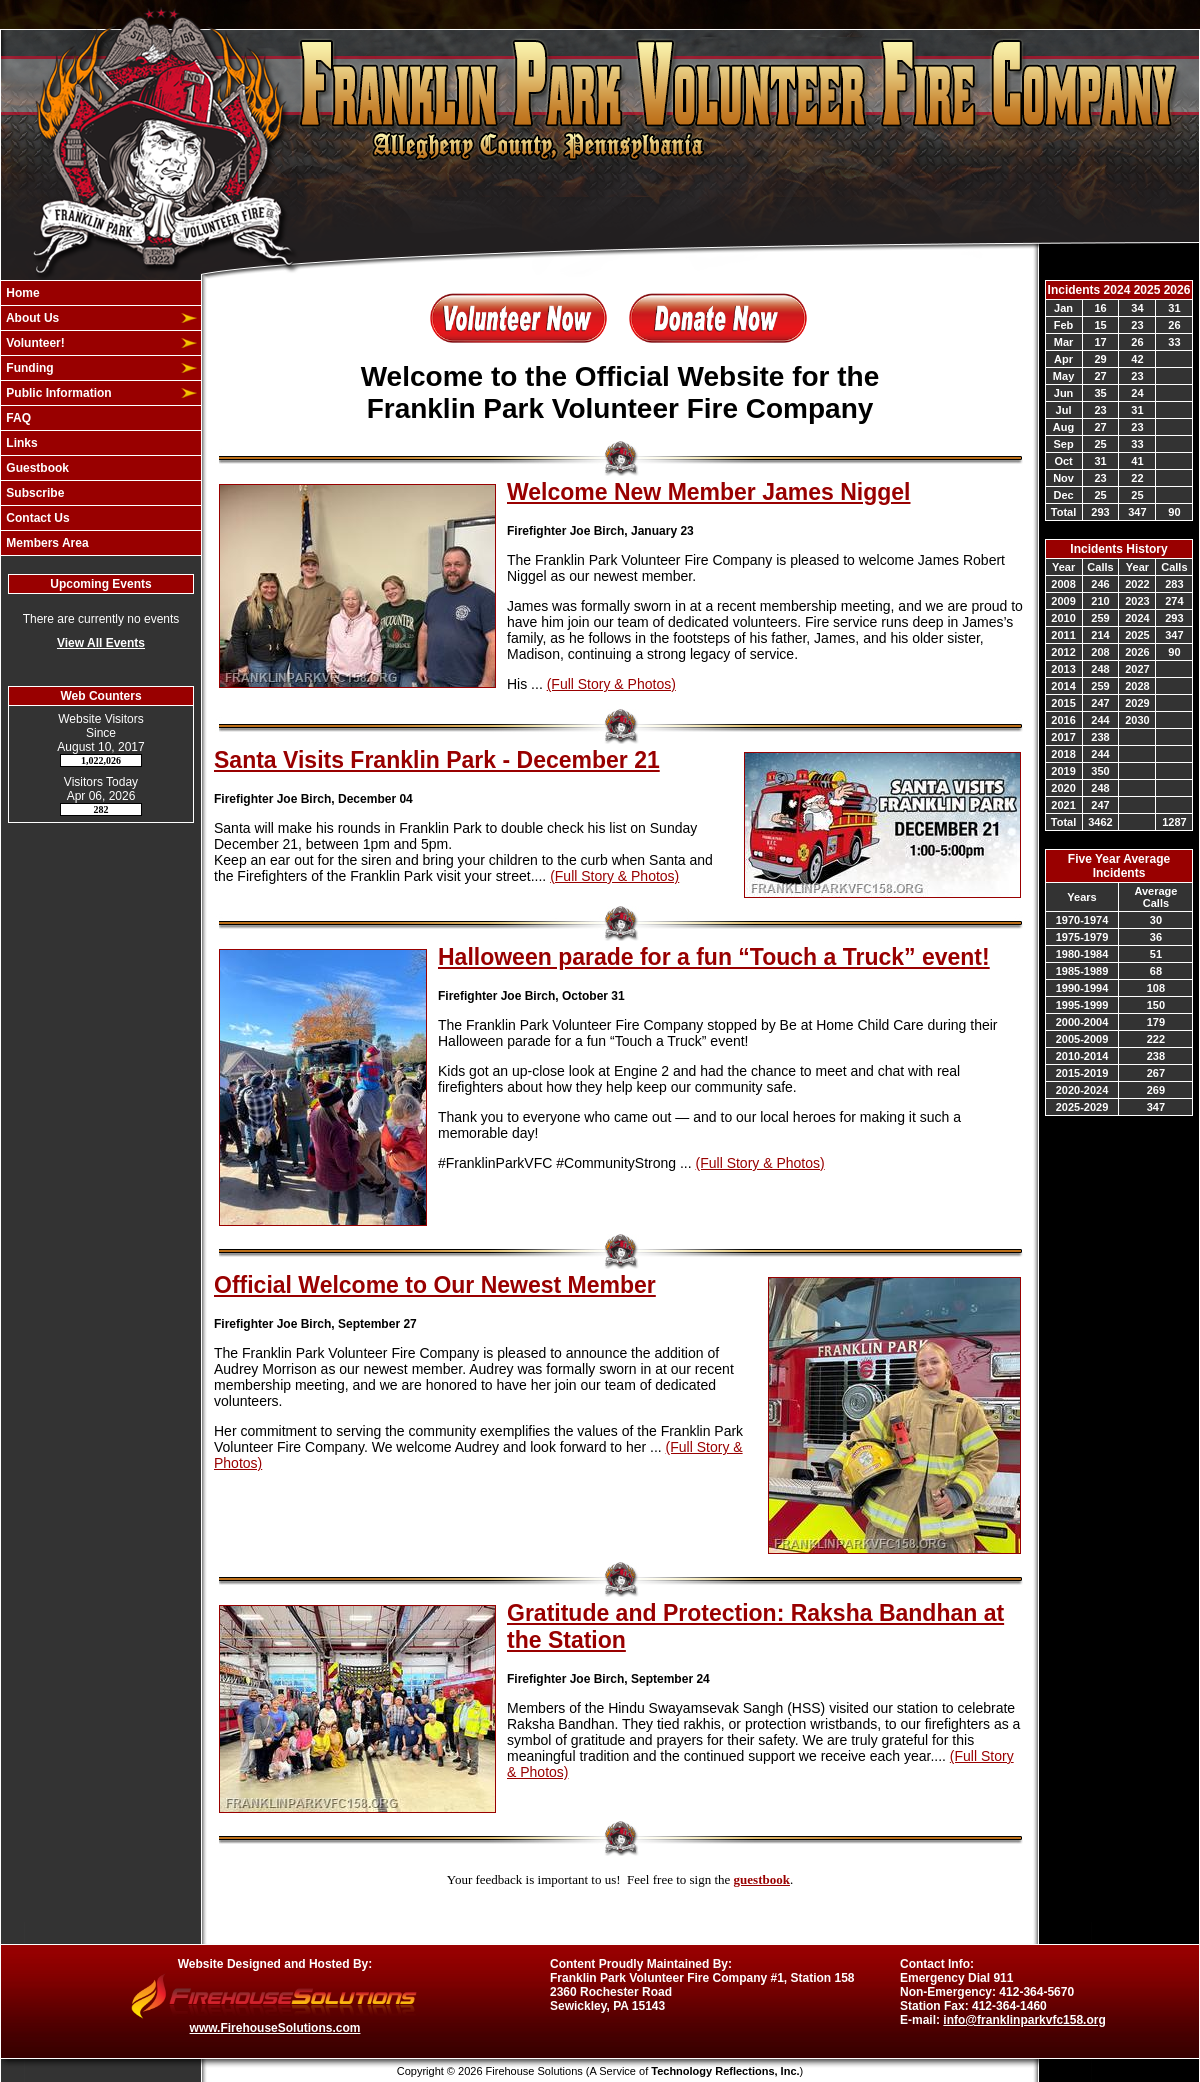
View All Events (101, 643)
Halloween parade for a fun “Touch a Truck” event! (714, 957)
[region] (101, 418)
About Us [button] (31, 318)
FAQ (17, 418)
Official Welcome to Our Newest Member (435, 1285)
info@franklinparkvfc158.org (1024, 2020)
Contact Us (36, 518)
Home (21, 293)
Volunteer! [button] (34, 343)
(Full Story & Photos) (611, 684)
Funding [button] (28, 368)
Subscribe (33, 493)
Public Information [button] (57, 393)
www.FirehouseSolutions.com (275, 2028)
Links (20, 443)
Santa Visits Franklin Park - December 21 (437, 760)
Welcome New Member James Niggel (709, 492)
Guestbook (36, 468)
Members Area (46, 543)
